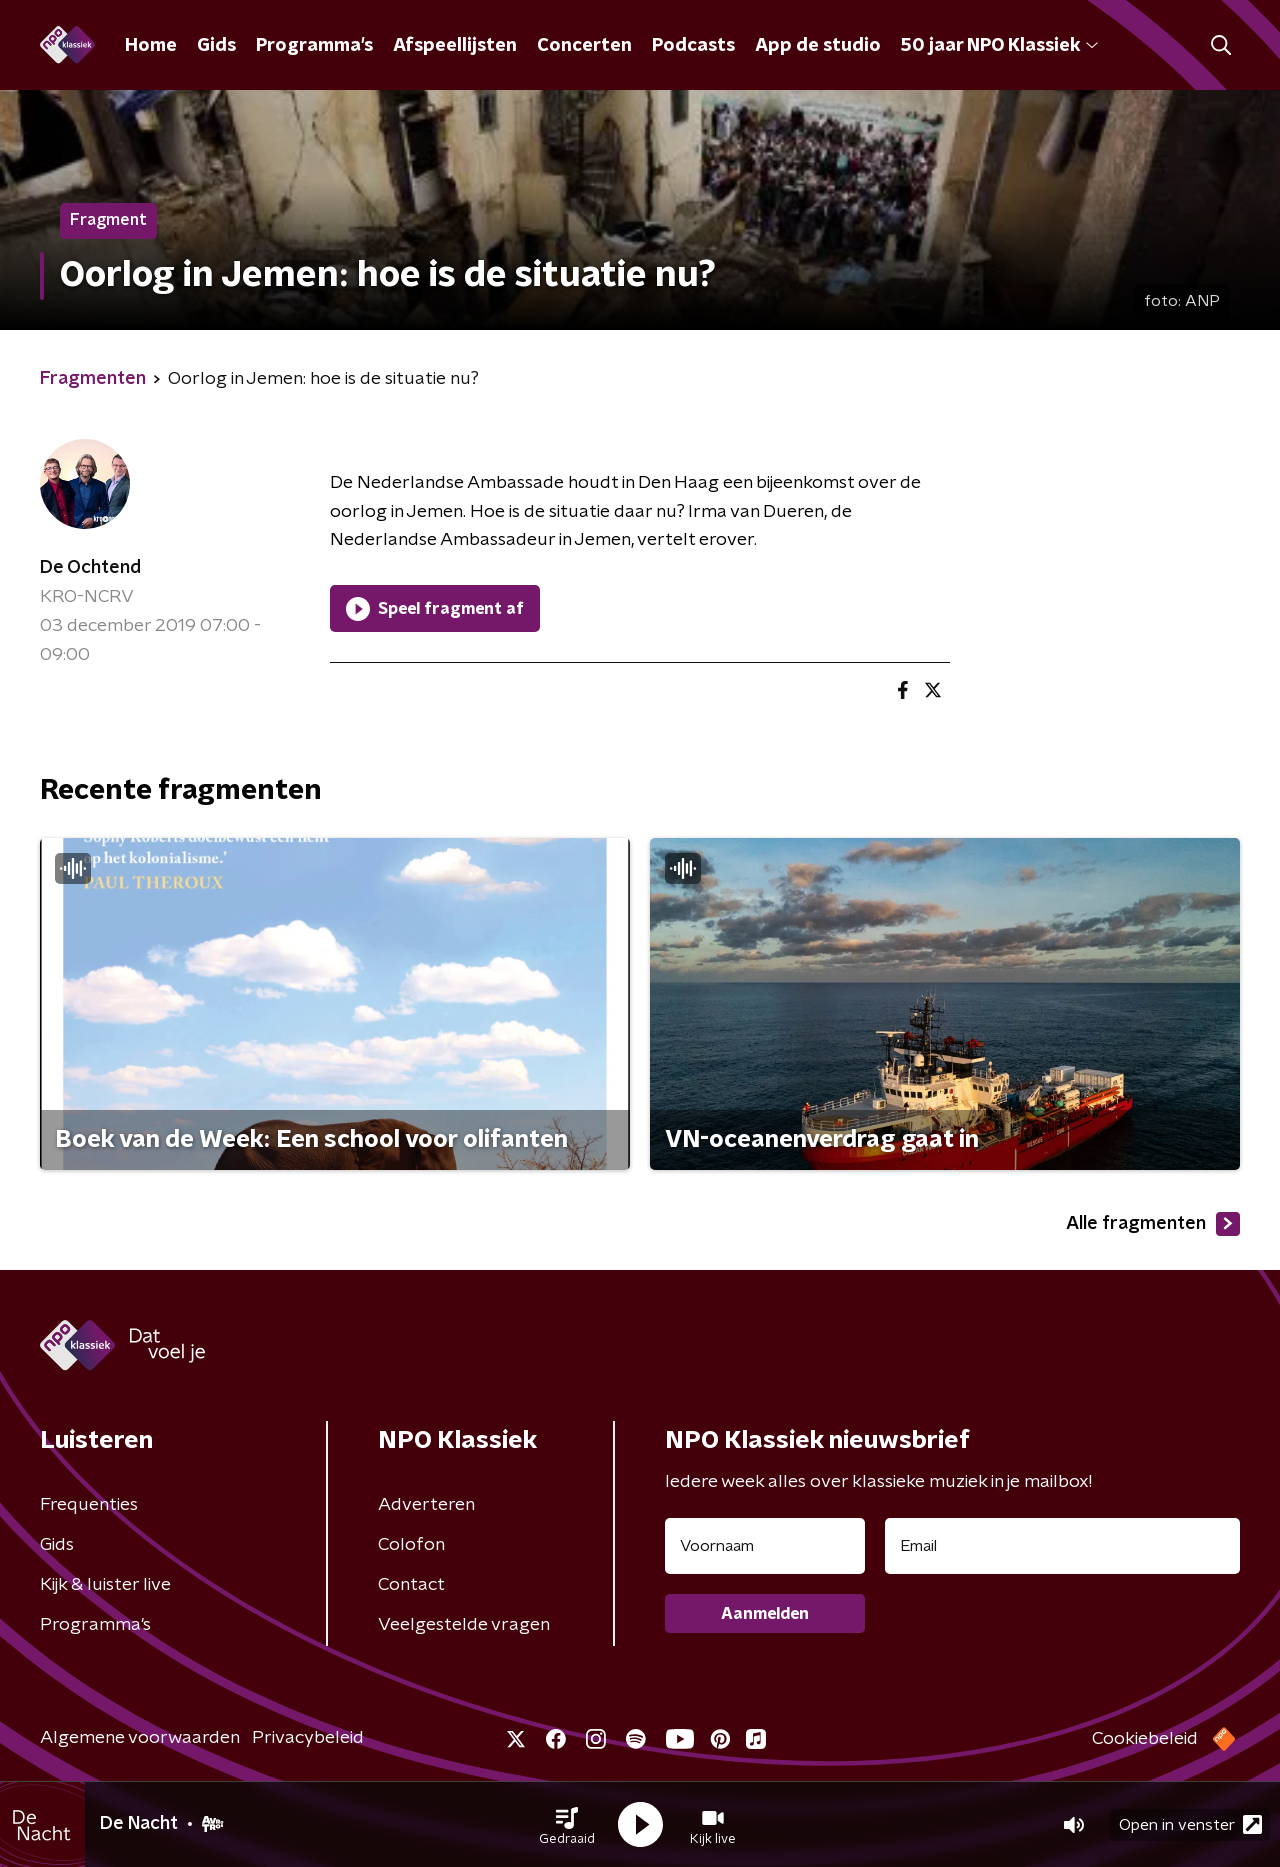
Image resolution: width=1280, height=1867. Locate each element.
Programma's (314, 46)
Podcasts (693, 46)
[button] (567, 1825)
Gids (216, 46)
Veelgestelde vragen (464, 1625)
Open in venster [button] (1190, 1824)
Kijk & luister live (105, 1585)
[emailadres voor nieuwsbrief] (1062, 1546)
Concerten (584, 46)
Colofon (411, 1545)
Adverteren (426, 1505)
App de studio (818, 46)
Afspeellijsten (455, 46)
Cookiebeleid (1145, 1739)
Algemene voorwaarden (140, 1738)
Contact (411, 1585)
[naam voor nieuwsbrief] (765, 1546)
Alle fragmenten (1153, 1224)
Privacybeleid (308, 1738)
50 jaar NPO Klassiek (999, 46)
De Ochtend (90, 568)
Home (151, 46)
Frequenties (89, 1505)
